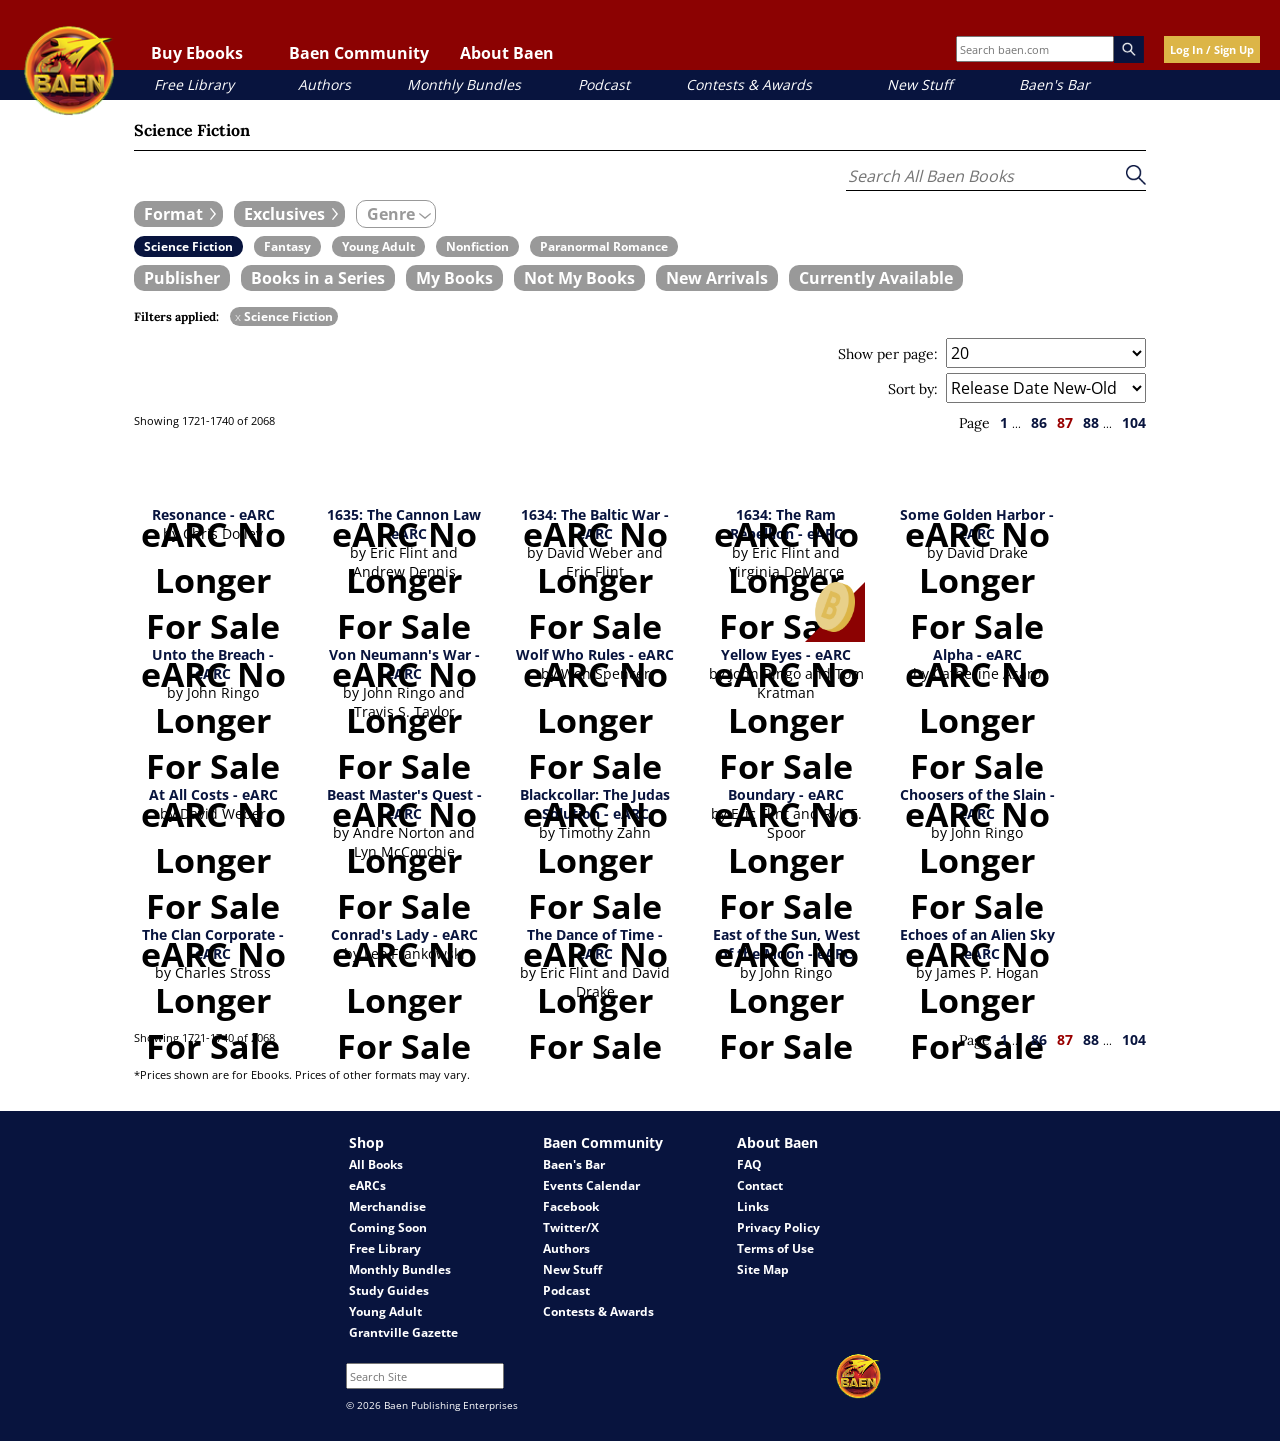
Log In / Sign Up (1212, 49)
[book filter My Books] (454, 278)
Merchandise (387, 1206)
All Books (376, 1164)
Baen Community (359, 53)
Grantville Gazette (403, 1332)
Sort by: (913, 389)
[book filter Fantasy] (287, 246)
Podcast (604, 84)
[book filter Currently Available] (876, 278)
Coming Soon (388, 1227)
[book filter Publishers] (182, 278)
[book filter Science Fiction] (188, 246)
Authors (324, 84)
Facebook (571, 1206)
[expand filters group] (178, 214)
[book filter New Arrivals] (717, 278)
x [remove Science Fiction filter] (238, 316)
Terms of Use (775, 1248)
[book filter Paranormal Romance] (604, 246)
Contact (760, 1185)
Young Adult (385, 1311)
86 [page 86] (1039, 422)
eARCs (367, 1185)
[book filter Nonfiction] (477, 246)
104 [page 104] (1134, 422)
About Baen (507, 53)
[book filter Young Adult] (378, 246)
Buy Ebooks (197, 53)
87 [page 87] (1065, 422)
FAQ (749, 1164)
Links (753, 1206)
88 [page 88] (1091, 422)
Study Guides (389, 1290)
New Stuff (919, 84)
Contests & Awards (749, 84)
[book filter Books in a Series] (318, 278)
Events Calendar (591, 1185)
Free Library (194, 84)
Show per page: (888, 354)
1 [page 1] (1004, 422)
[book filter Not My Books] (579, 278)
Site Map (763, 1269)
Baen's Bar (1054, 84)
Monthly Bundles (464, 84)
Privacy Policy (778, 1227)
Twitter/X (571, 1227)
